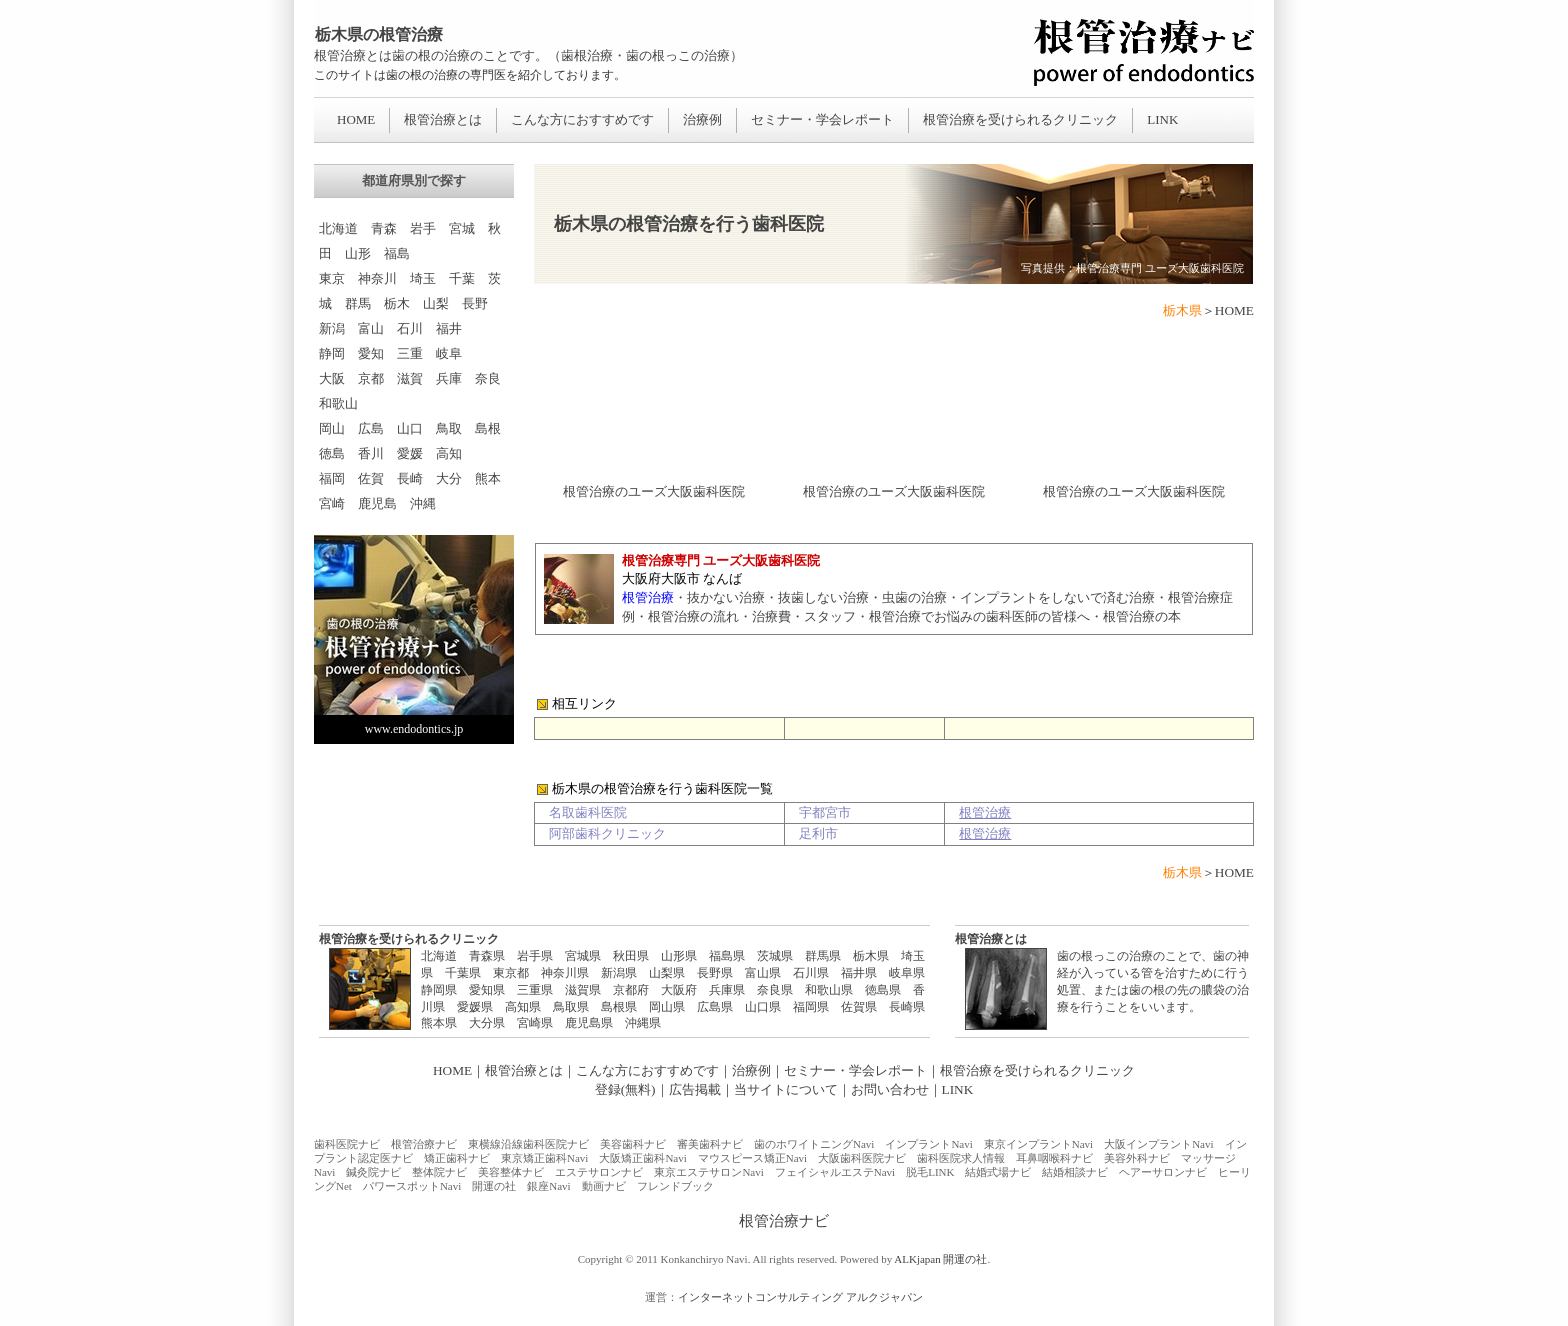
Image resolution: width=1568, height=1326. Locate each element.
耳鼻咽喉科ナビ (1054, 1158)
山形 (358, 253)
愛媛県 (475, 1007)
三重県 (535, 990)
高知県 (523, 1007)
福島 (397, 253)
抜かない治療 (726, 597)
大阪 (332, 378)
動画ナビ (604, 1186)
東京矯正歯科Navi (544, 1158)
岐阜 (449, 353)
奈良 (488, 378)
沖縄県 (643, 1023)
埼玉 (423, 278)
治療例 (702, 119)
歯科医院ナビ (347, 1144)
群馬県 (823, 956)
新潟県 (619, 973)
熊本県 (439, 1023)
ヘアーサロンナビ (1163, 1172)
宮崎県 (535, 1023)
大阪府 (679, 990)
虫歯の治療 (914, 597)
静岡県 (439, 990)
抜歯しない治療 (823, 597)
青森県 (487, 956)
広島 (371, 428)
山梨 (436, 303)
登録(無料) (625, 1089)
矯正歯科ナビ (457, 1158)
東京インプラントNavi (1038, 1144)
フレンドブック (675, 1186)
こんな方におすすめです (582, 119)
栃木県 (871, 956)
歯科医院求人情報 (961, 1158)
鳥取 (449, 428)
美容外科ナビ (1137, 1158)
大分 (449, 478)
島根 (488, 428)
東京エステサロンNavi (708, 1172)
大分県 (487, 1023)
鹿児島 (377, 503)
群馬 (358, 303)
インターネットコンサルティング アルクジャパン (800, 1297)
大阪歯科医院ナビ (862, 1158)
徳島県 (883, 990)
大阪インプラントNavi (1158, 1144)
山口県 (763, 1007)
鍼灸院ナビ (373, 1172)
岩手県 (535, 956)
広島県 (715, 1007)
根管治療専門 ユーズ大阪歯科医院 (1160, 268)
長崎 (410, 478)
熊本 (488, 478)
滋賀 (410, 378)
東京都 (511, 973)
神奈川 (377, 278)
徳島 (332, 453)
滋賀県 (583, 990)
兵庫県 (727, 990)
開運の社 (494, 1186)
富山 (371, 328)
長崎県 (907, 1007)
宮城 (462, 228)
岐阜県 (907, 973)
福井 (449, 328)
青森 (384, 228)
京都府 (631, 990)
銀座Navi (548, 1186)
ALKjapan (917, 1259)
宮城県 (583, 956)
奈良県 (775, 990)
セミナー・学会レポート (822, 119)
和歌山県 (829, 990)
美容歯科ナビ (633, 1144)
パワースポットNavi (412, 1186)
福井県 (859, 973)
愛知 (371, 353)
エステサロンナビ (599, 1172)
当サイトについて (786, 1089)
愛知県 (487, 990)
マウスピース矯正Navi (752, 1158)
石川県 (811, 973)
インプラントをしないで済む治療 (1057, 597)
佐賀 (371, 478)
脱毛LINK (930, 1172)
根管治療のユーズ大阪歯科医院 (654, 491)
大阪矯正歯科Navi (642, 1158)
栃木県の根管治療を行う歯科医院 (689, 224)
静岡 (332, 353)
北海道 (338, 228)
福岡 (332, 478)
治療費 (771, 616)
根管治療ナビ (424, 1144)
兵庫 (449, 378)
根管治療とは (443, 119)
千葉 (462, 278)
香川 (371, 453)
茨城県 (775, 956)
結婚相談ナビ (1075, 1172)
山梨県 (667, 973)
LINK (1162, 119)
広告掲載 (695, 1089)
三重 (410, 353)
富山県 (763, 973)
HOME (356, 119)
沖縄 (423, 503)
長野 (475, 303)
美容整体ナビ (511, 1172)
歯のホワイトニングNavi (814, 1144)
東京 (332, 278)
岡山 (332, 428)
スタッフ (830, 616)
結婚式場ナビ (998, 1172)
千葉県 (463, 973)
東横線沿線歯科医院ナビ (528, 1144)
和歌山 (338, 403)
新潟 (332, 328)
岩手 (423, 228)
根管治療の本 (1142, 616)
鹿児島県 (589, 1023)
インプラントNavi (928, 1144)
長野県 (715, 973)
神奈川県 (565, 973)
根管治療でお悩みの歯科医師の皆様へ (979, 616)
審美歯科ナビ (710, 1144)
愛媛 (410, 453)
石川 (410, 328)
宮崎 (332, 503)
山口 (410, 428)
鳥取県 (571, 1007)
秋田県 (631, 956)
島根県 (619, 1007)
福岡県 (811, 1007)
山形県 (679, 956)
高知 (449, 453)
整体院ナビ (439, 1172)
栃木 (397, 303)
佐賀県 (859, 1007)
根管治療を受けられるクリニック (1020, 119)
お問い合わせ (890, 1089)
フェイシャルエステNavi (835, 1172)
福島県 (727, 956)
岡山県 (667, 1007)
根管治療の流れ (693, 616)
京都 (371, 378)
